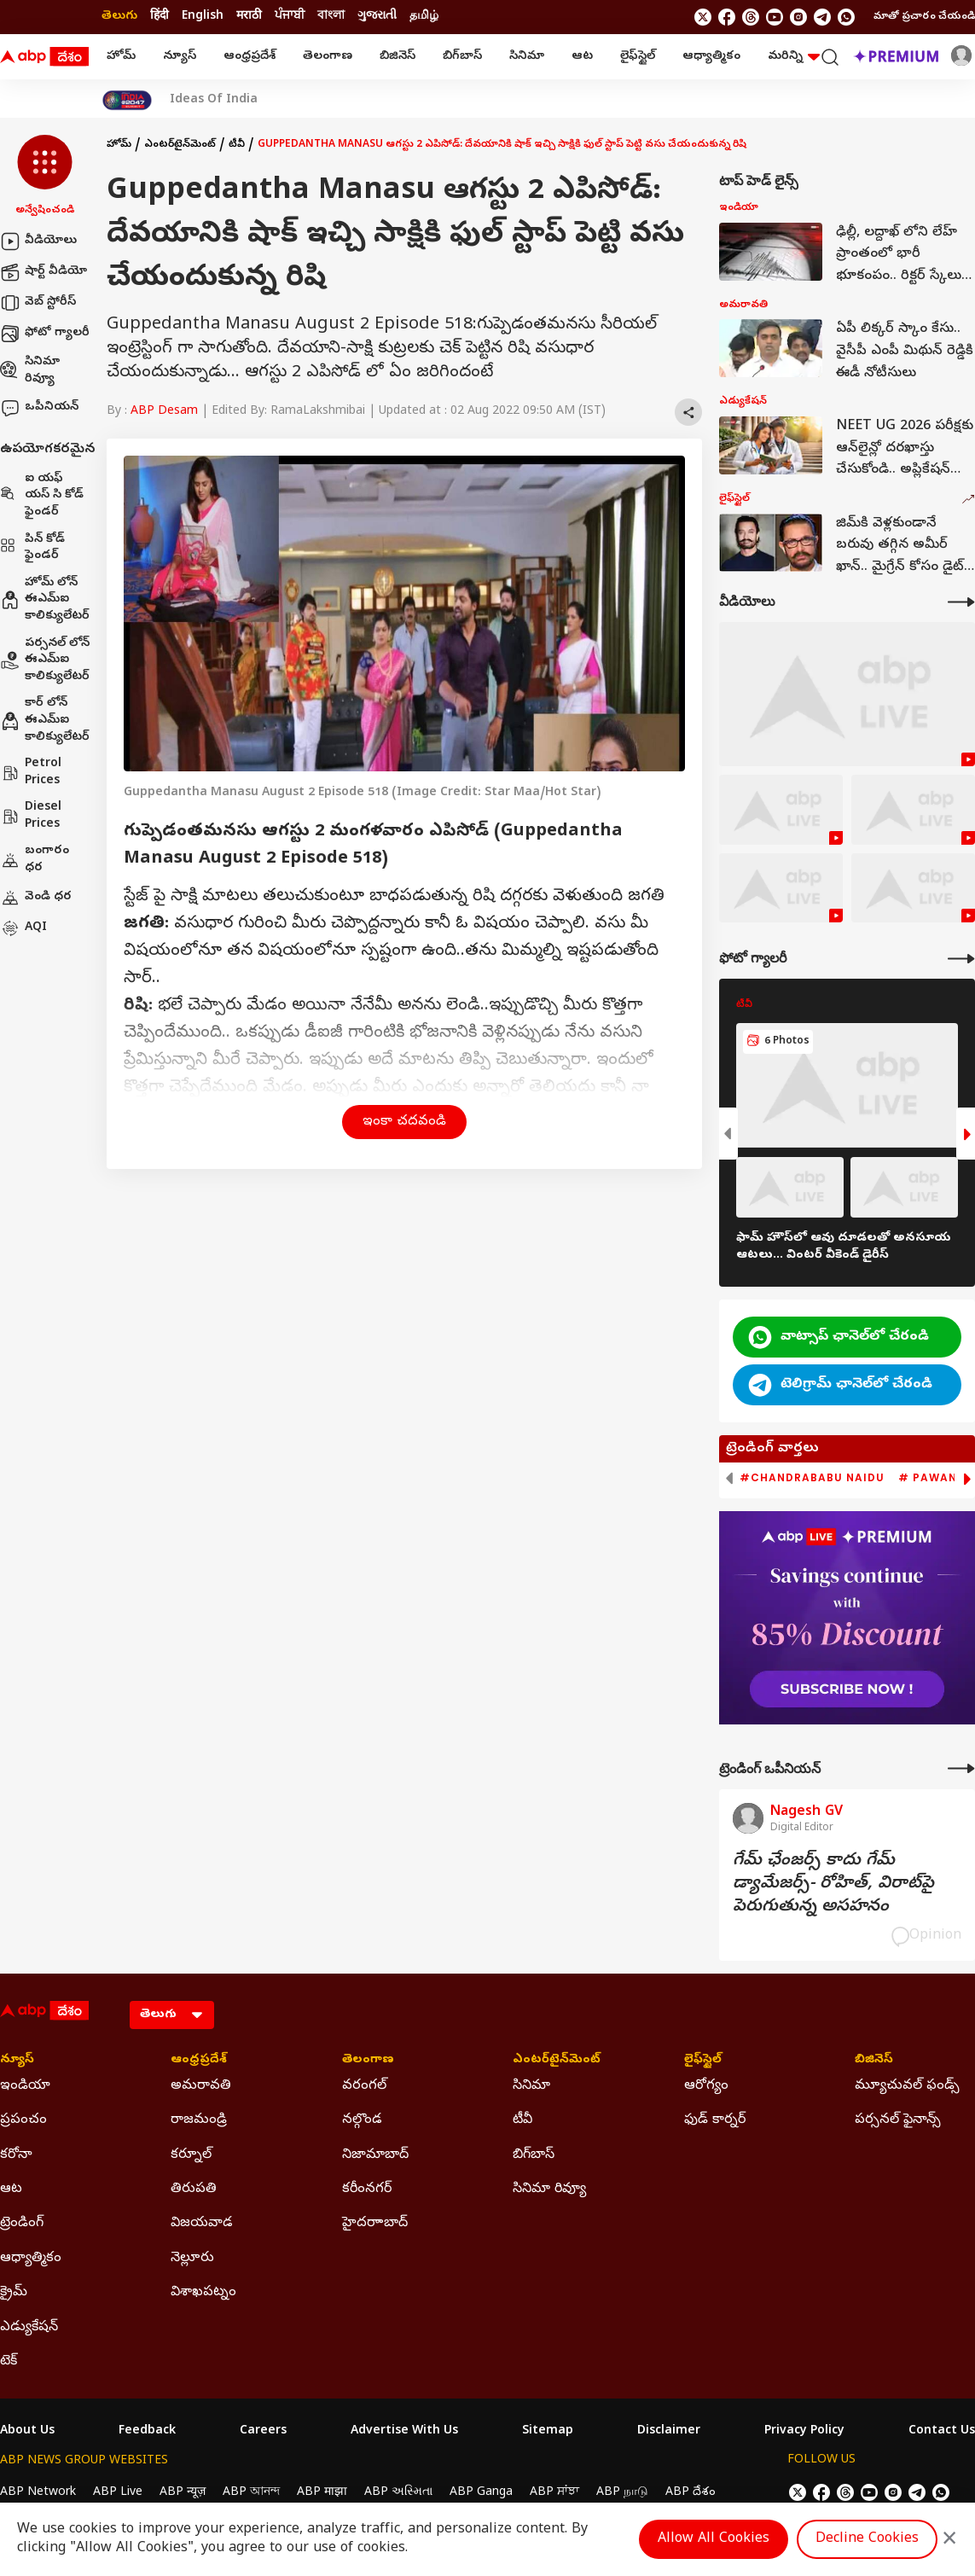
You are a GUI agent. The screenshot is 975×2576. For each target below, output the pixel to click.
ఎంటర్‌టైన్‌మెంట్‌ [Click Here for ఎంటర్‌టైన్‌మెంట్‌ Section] (557, 2061)
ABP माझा (322, 2493)
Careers (263, 2432)
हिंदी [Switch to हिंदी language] (159, 17)
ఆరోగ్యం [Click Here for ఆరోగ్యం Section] (706, 2086)
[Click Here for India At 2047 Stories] (127, 100)
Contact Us (941, 2432)
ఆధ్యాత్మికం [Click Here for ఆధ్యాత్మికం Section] (30, 2258)
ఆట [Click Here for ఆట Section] (11, 2189)
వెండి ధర (36, 897)
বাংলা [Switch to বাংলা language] (331, 17)
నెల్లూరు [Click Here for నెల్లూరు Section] (192, 2258)
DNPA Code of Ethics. (199, 2526)
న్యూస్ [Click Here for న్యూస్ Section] (17, 2061)
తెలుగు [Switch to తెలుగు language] (119, 17)
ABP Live (117, 2493)
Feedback (147, 2432)
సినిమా (526, 57)
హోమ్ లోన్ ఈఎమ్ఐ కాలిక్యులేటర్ (45, 600)
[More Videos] (961, 602)
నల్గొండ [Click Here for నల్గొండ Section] (362, 2120)
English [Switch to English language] (202, 17)
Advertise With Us (404, 2432)
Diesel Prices (30, 816)
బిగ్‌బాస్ (462, 57)
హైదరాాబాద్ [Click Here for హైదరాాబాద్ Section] (375, 2223)
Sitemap (547, 2432)
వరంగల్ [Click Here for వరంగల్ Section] (364, 2086)
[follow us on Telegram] (822, 17)
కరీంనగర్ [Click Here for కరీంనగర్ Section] (367, 2189)
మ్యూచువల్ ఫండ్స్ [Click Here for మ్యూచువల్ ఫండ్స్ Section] (907, 2086)
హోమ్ (121, 57)
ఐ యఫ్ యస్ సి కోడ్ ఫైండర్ (42, 495)
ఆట (582, 57)
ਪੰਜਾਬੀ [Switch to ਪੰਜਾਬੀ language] (290, 17)
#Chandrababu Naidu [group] (812, 1478)
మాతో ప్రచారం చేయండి (924, 17)
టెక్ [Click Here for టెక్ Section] (8, 2361)
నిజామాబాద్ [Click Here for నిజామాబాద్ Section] (375, 2155)
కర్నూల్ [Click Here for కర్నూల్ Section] (191, 2155)
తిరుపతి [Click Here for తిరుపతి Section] (194, 2189)
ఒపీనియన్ (39, 408)
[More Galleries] (961, 958)
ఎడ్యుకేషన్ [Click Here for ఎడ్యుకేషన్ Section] (29, 2327)
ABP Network (38, 2493)
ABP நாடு (622, 2493)
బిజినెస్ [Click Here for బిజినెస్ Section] (874, 2061)
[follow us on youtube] (774, 17)
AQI (23, 928)
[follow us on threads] (750, 17)
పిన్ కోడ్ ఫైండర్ (32, 548)
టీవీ (237, 145)
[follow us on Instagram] (798, 17)
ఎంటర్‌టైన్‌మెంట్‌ (180, 145)
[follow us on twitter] (703, 17)
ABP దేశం (690, 2493)
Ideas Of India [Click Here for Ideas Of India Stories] (214, 101)
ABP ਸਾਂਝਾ (554, 2493)
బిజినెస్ (397, 57)
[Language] (172, 2015)
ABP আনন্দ (251, 2493)
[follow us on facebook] (727, 17)
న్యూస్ (179, 57)
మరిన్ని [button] (794, 57)
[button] (44, 176)
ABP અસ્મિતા (398, 2493)
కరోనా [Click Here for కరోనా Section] (16, 2155)
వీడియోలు (38, 241)
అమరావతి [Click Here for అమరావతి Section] (201, 2086)
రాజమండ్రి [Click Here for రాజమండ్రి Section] (199, 2120)
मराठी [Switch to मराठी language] (249, 17)
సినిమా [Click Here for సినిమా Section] (531, 2086)
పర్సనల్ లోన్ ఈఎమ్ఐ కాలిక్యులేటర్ (45, 660)
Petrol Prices (30, 772)
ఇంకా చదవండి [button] (404, 1122)
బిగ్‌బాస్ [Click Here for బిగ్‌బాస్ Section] (533, 2155)
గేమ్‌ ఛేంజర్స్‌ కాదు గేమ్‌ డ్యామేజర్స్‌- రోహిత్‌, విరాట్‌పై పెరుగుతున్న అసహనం (833, 1884)
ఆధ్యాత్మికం (711, 57)
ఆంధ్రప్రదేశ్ (249, 57)
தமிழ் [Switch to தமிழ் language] (423, 17)
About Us (27, 2432)
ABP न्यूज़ (183, 2493)
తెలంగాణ (327, 57)
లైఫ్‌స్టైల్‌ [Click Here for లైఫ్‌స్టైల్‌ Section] (703, 2061)
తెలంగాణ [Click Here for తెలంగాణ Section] (368, 2061)
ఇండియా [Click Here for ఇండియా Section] (25, 2086)
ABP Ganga (481, 2493)
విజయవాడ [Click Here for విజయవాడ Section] (202, 2223)
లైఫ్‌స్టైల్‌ (637, 57)
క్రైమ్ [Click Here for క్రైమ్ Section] (13, 2292)
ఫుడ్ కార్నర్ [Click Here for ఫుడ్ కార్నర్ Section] (715, 2120)
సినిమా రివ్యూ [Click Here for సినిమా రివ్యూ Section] (549, 2189)
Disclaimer (668, 2432)
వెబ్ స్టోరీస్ (38, 303)
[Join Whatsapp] (846, 17)
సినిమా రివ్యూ (30, 370)
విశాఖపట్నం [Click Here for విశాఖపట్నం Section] (203, 2292)
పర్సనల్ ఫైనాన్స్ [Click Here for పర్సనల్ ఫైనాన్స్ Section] (898, 2120)
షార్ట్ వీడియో (43, 272)
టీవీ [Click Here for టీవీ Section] (522, 2120)
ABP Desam (164, 412)
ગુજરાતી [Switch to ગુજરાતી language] (377, 17)
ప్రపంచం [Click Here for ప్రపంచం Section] (23, 2120)
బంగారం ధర (34, 859)
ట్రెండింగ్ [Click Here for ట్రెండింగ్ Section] (22, 2223)
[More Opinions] (961, 1768)
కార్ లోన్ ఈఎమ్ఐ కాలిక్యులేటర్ (45, 720)
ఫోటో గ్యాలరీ (45, 333)
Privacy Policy (804, 2432)
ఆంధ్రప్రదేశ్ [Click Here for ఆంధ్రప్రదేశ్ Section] (199, 2061)
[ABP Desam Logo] (44, 57)
